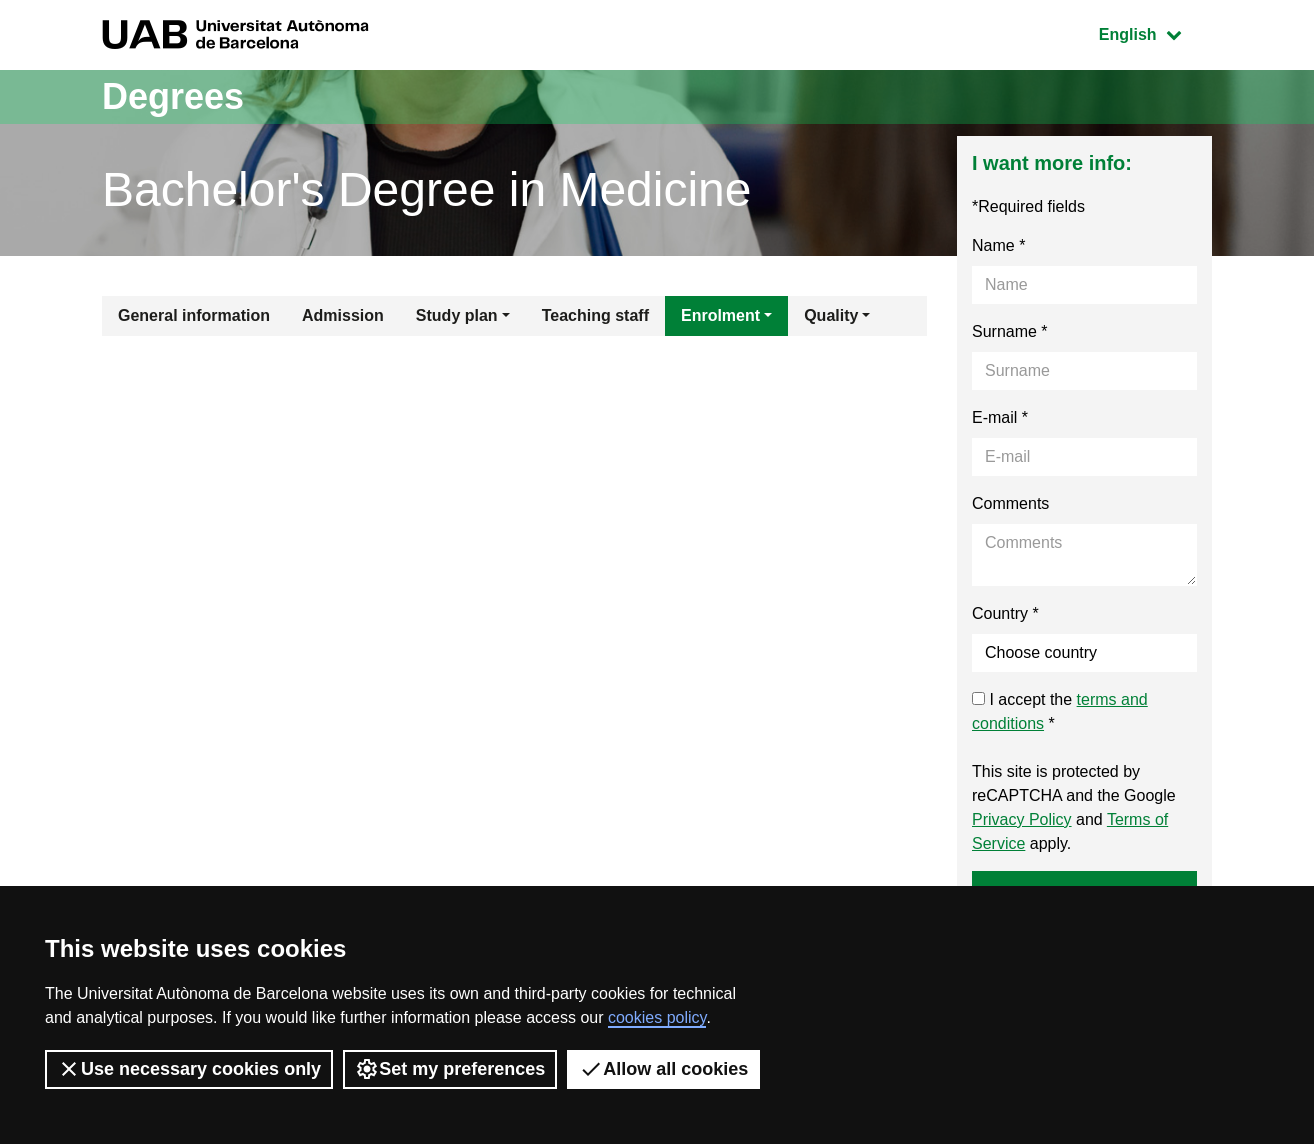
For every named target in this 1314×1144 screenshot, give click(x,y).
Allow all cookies (663, 1069)
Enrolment (720, 315)
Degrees (173, 96)
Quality (831, 315)
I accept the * (1060, 711)
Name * (998, 245)
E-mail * (1000, 417)
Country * (1005, 613)
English (1155, 32)
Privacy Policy (1022, 819)
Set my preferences (450, 1069)
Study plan (457, 315)
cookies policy (657, 1017)
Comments (1010, 503)
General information (194, 315)
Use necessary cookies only (189, 1069)
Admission (343, 315)
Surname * (1010, 331)
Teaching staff (595, 315)
